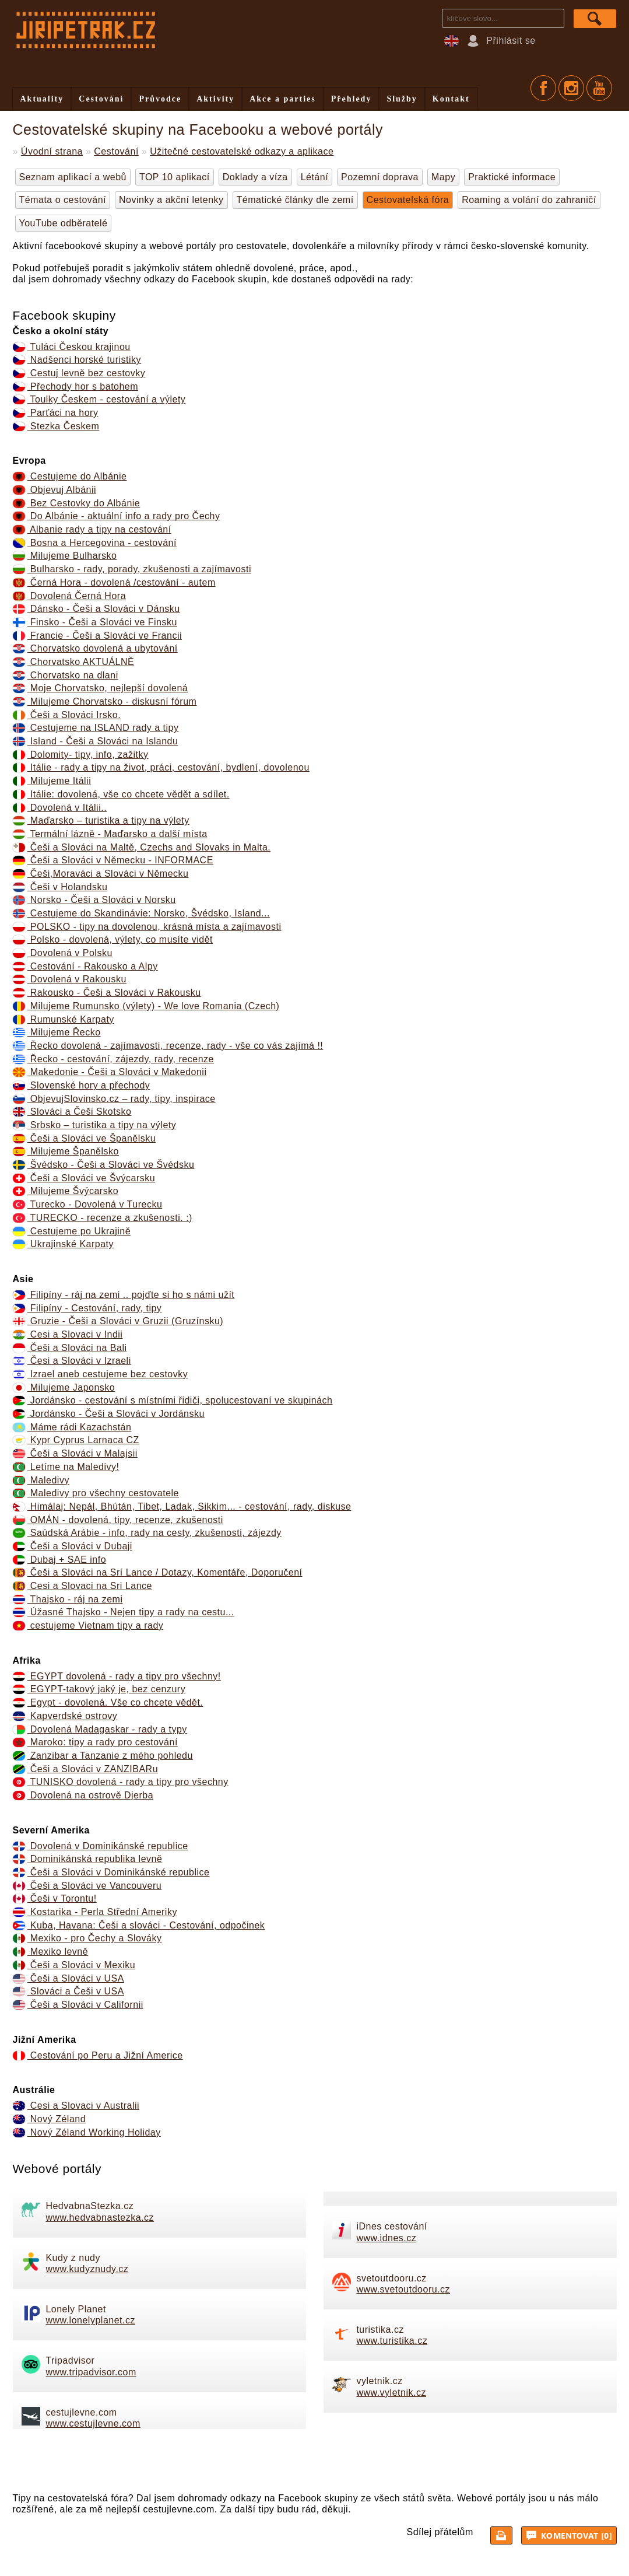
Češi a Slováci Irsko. (67, 715)
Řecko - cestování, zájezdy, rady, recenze (113, 1059)
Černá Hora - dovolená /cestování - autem (114, 582)
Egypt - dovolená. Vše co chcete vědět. (108, 1702)
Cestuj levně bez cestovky (79, 373)
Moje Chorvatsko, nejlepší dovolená (100, 688)
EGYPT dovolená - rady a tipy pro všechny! (117, 1676)
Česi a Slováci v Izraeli (72, 1361)
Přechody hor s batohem (76, 386)
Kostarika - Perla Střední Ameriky (95, 1912)
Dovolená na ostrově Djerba (83, 1795)
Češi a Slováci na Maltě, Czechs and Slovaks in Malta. (142, 847)
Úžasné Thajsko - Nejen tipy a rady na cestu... (123, 1612)
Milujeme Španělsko (66, 1151)
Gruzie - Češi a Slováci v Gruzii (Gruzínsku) (118, 1321)
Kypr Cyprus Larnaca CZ (76, 1440)
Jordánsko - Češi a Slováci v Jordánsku (109, 1414)
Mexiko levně (51, 1952)
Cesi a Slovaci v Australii (76, 2105)
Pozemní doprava (380, 177)
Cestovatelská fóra (408, 200)
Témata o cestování (63, 200)
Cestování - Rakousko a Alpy (85, 966)
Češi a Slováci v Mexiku (74, 1965)
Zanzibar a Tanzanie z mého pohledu (103, 1755)
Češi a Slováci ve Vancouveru (87, 1886)
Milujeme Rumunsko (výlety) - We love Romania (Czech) (146, 1006)
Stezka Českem (56, 426)
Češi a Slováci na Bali (70, 1348)
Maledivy (41, 1480)
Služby (401, 98)
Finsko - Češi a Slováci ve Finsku (95, 622)
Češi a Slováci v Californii (78, 2005)
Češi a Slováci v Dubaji (72, 1546)
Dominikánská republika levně (88, 1859)
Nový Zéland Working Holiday (87, 2132)
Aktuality (42, 98)
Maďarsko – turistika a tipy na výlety (101, 820)
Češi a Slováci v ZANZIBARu (86, 1769)
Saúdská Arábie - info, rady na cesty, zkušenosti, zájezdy (147, 1533)
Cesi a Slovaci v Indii (68, 1334)
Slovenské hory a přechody (81, 1085)
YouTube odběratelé (63, 223)
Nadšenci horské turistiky (77, 360)
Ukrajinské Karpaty (63, 1244)
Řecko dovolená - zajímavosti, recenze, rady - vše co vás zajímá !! (168, 1046)
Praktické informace (512, 177)
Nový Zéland (49, 2119)
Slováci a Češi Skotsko (72, 1111)
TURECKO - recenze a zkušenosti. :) (102, 1218)
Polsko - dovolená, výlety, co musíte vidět (113, 939)
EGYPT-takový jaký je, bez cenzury (99, 1689)
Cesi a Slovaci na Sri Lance (82, 1586)
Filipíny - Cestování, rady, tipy (87, 1308)
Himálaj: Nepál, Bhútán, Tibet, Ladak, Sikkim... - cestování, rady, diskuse (182, 1506)
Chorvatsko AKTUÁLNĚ (74, 662)
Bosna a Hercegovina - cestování (95, 543)
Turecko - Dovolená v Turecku (88, 1204)
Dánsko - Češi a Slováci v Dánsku (96, 609)
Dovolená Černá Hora (69, 596)
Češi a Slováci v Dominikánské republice (111, 1872)
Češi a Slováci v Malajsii (75, 1453)
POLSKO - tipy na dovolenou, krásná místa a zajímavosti (147, 927)
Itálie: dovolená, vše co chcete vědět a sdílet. (121, 794)
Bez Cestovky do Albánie (76, 503)
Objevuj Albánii (55, 490)
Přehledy (351, 98)
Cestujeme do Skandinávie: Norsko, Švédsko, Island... (141, 913)
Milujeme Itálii (52, 781)
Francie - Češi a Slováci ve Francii (97, 635)
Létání (314, 177)
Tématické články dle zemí (295, 200)
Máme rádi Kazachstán (72, 1427)
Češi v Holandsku (60, 887)
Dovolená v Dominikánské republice (100, 1846)
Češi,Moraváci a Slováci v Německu (101, 873)
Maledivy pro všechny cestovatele (96, 1493)
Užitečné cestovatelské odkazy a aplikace (241, 151)
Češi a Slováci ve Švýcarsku (84, 1178)
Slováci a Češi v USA (68, 1991)
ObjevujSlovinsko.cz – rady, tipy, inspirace (114, 1099)
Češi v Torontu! (55, 1898)
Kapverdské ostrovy (65, 1716)
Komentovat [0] (570, 2535)
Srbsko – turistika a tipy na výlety (95, 1125)
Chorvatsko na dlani (65, 675)
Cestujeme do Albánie (70, 476)
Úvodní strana (52, 151)
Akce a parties (283, 98)
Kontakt (451, 98)
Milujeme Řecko (57, 1032)
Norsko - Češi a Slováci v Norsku (94, 900)
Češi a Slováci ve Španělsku (84, 1138)
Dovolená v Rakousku (69, 979)
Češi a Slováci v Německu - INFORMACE (113, 860)
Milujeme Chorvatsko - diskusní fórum (105, 701)
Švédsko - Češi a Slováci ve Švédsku (104, 1165)
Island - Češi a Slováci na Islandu (95, 741)
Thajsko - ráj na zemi (68, 1599)
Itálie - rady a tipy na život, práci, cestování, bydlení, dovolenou (161, 767)
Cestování (101, 98)
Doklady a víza (255, 177)
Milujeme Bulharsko (65, 556)
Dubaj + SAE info (60, 1559)
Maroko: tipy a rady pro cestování (95, 1742)
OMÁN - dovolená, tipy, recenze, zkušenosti (118, 1520)
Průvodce (160, 98)
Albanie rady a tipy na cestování (92, 529)
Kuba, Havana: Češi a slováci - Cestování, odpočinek (139, 1925)
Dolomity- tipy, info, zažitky (81, 755)
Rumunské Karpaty (63, 1019)
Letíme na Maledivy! (66, 1467)
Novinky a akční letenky (171, 200)
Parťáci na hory (56, 413)
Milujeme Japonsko (64, 1387)
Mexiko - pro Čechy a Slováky (87, 1938)
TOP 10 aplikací (174, 177)
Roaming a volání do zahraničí (529, 200)
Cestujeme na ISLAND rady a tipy (96, 728)
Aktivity (215, 98)
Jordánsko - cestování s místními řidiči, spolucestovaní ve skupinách (173, 1400)
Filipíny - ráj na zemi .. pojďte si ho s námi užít (124, 1295)
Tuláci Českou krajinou (72, 347)
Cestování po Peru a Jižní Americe (98, 2055)
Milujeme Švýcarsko (66, 1191)
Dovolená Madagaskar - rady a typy (100, 1729)
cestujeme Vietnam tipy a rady (88, 1625)
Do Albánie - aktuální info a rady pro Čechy (116, 516)
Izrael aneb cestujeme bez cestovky (100, 1374)
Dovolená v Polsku (63, 953)
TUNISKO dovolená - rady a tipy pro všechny (121, 1782)
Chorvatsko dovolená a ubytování (95, 648)
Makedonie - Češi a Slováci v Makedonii (110, 1072)
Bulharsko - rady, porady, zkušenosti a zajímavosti (132, 569)
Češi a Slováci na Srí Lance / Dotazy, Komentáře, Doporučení (158, 1572)
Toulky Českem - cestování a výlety (99, 399)
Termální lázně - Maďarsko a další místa (110, 834)
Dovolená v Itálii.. (60, 808)
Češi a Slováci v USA (68, 1978)
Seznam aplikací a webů (72, 177)
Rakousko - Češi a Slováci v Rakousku (107, 993)
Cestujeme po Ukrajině (72, 1231)
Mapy (443, 177)
